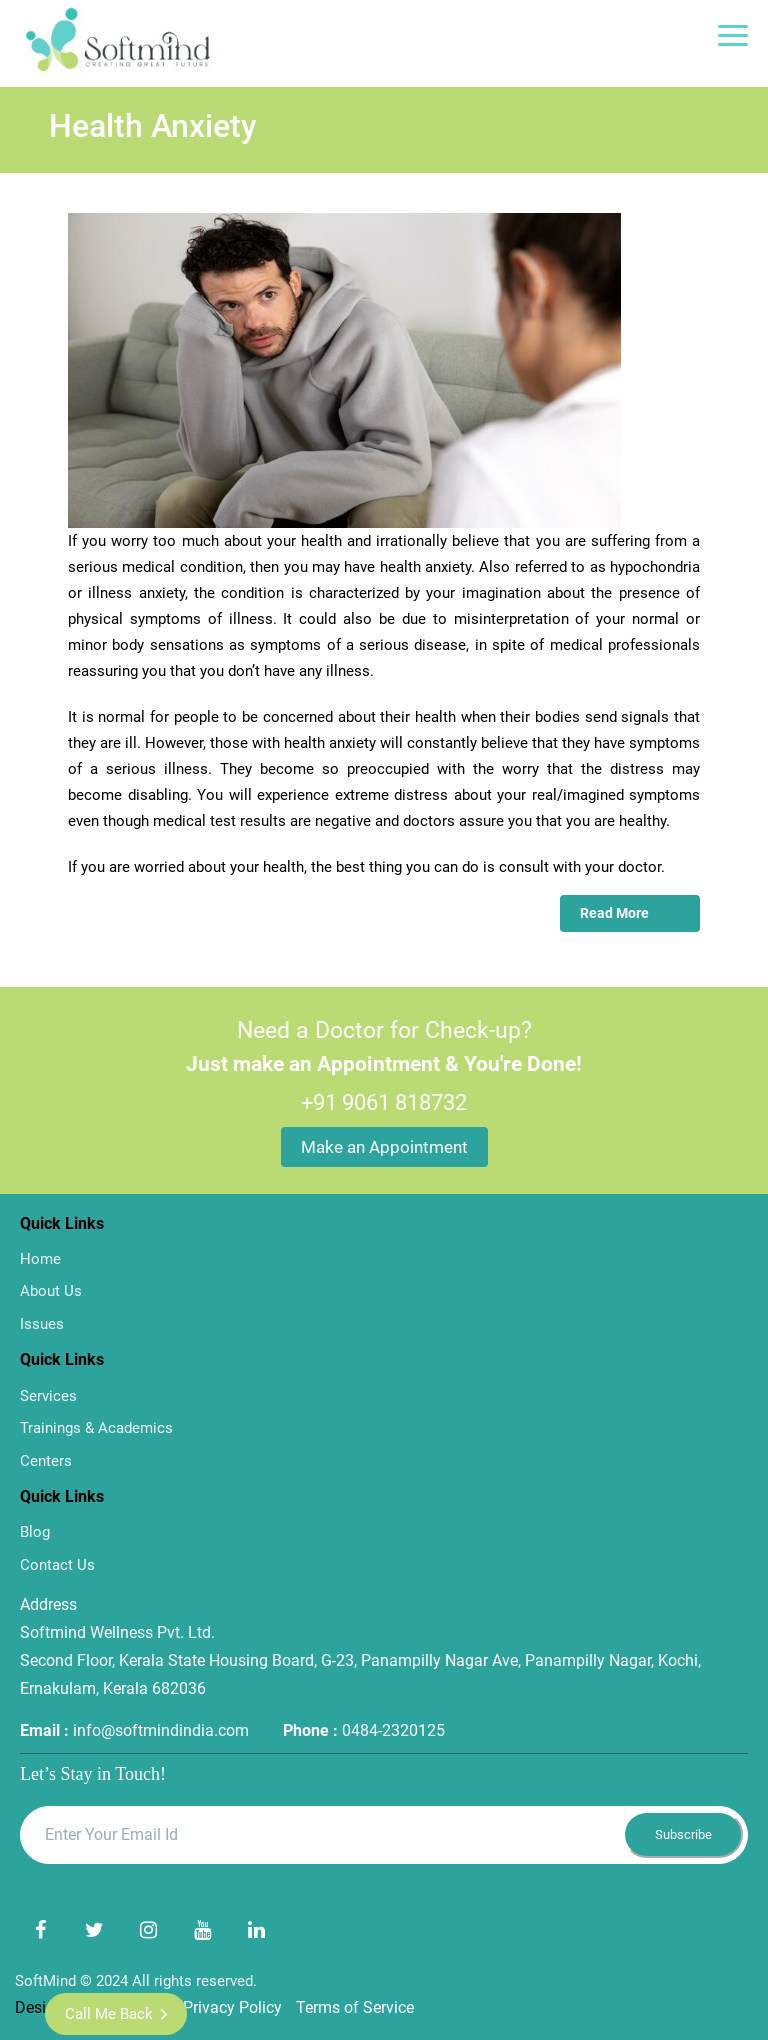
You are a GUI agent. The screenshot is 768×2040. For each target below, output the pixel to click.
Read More (630, 912)
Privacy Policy (234, 2007)
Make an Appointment (384, 1147)
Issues (42, 1324)
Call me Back (116, 2014)
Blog (35, 1532)
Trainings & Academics (96, 1428)
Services (48, 1396)
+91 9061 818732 (384, 1102)
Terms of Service (355, 2007)
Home (40, 1259)
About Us (51, 1291)
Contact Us (57, 1565)
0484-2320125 (393, 1730)
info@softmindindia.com (161, 1730)
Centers (46, 1461)
